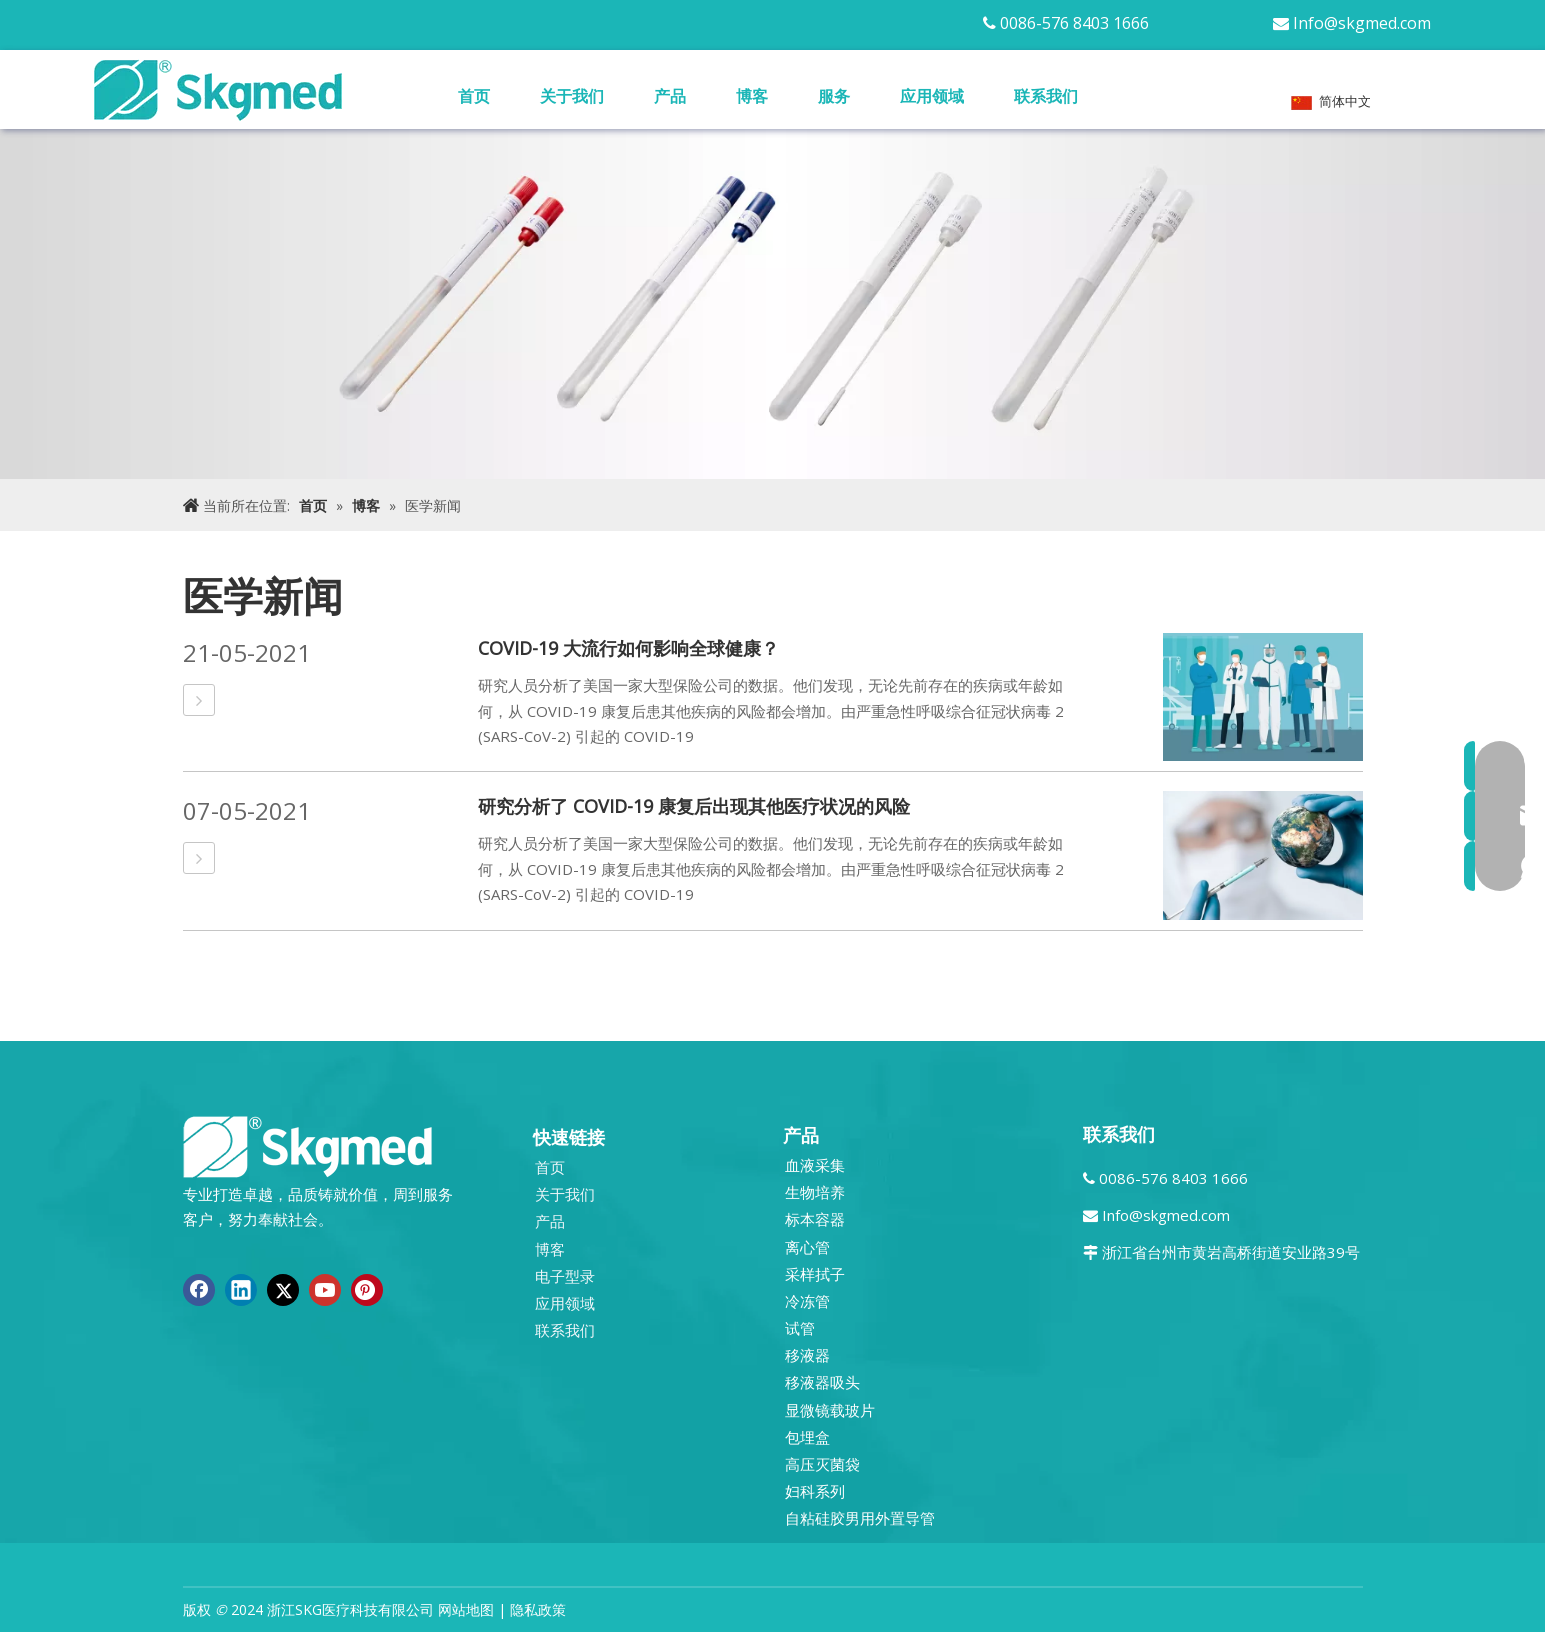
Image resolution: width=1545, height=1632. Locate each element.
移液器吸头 (822, 1382)
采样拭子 (815, 1274)
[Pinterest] (367, 1290)
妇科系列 (815, 1491)
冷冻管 (807, 1301)
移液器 (807, 1355)
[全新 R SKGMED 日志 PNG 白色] (308, 1145)
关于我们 (565, 1194)
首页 (550, 1167)
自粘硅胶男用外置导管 (860, 1518)
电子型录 (565, 1276)
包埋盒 (807, 1437)
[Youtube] (325, 1290)
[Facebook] (199, 1290)
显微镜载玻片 (830, 1410)
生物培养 (815, 1192)
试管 (800, 1328)
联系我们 (565, 1330)
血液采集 (815, 1165)
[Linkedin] (241, 1290)
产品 (550, 1221)
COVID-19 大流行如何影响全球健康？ (628, 648)
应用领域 (565, 1303)
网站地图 (466, 1609)
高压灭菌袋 (822, 1464)
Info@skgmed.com (1362, 23)
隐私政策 (538, 1609)
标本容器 (815, 1219)
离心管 (807, 1247)
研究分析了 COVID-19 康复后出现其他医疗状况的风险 (694, 806)
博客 (550, 1249)
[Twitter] (283, 1290)
